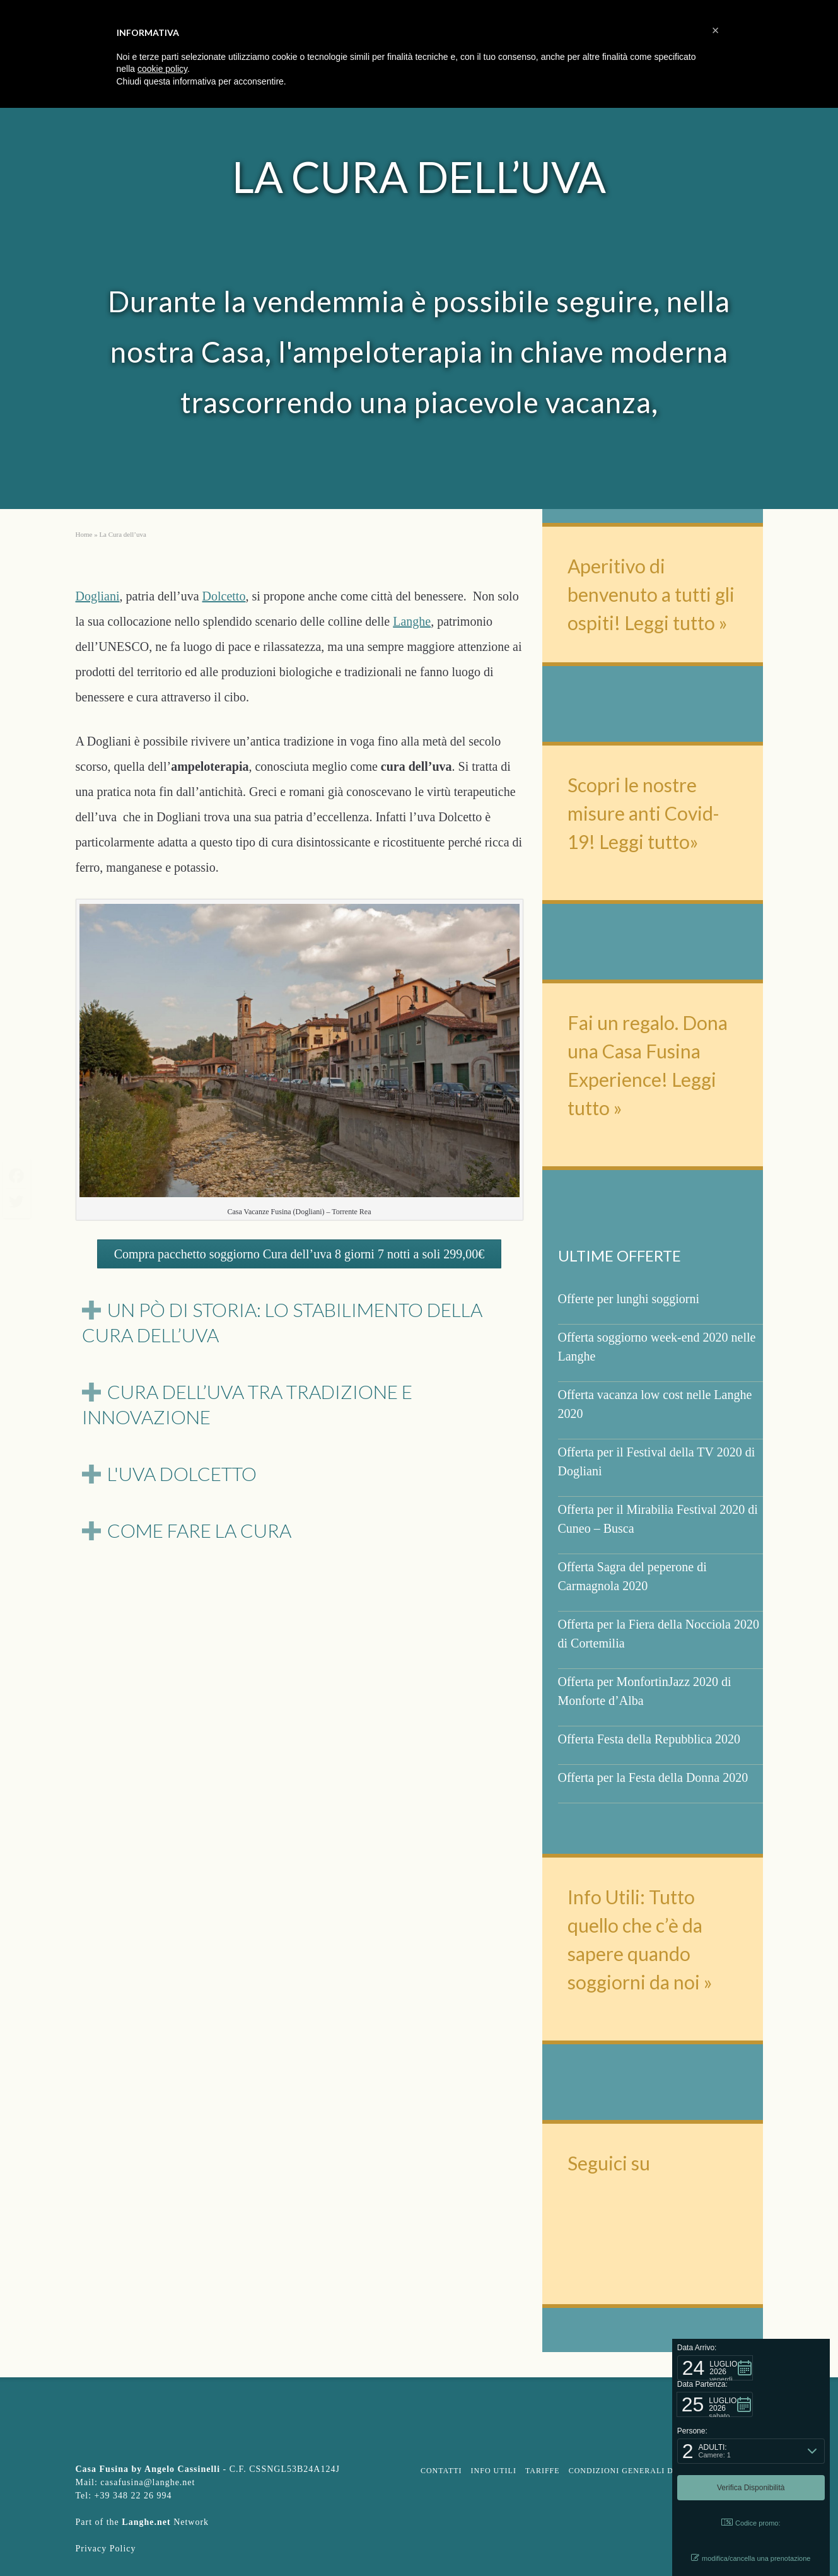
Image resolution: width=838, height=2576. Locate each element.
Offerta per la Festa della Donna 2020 (653, 1777)
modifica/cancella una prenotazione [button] (750, 2558)
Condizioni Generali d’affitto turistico (664, 2470)
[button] (715, 2367)
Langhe (412, 621)
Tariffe (542, 2470)
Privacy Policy (106, 2548)
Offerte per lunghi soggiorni (629, 1299)
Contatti (441, 2470)
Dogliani (98, 596)
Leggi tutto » (676, 622)
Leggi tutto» (647, 841)
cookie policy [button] (162, 69)
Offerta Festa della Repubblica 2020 (649, 1739)
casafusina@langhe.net (147, 2482)
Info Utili (493, 2470)
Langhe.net (146, 2522)
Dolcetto (224, 596)
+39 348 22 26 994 (133, 2495)
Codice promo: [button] (751, 2523)
